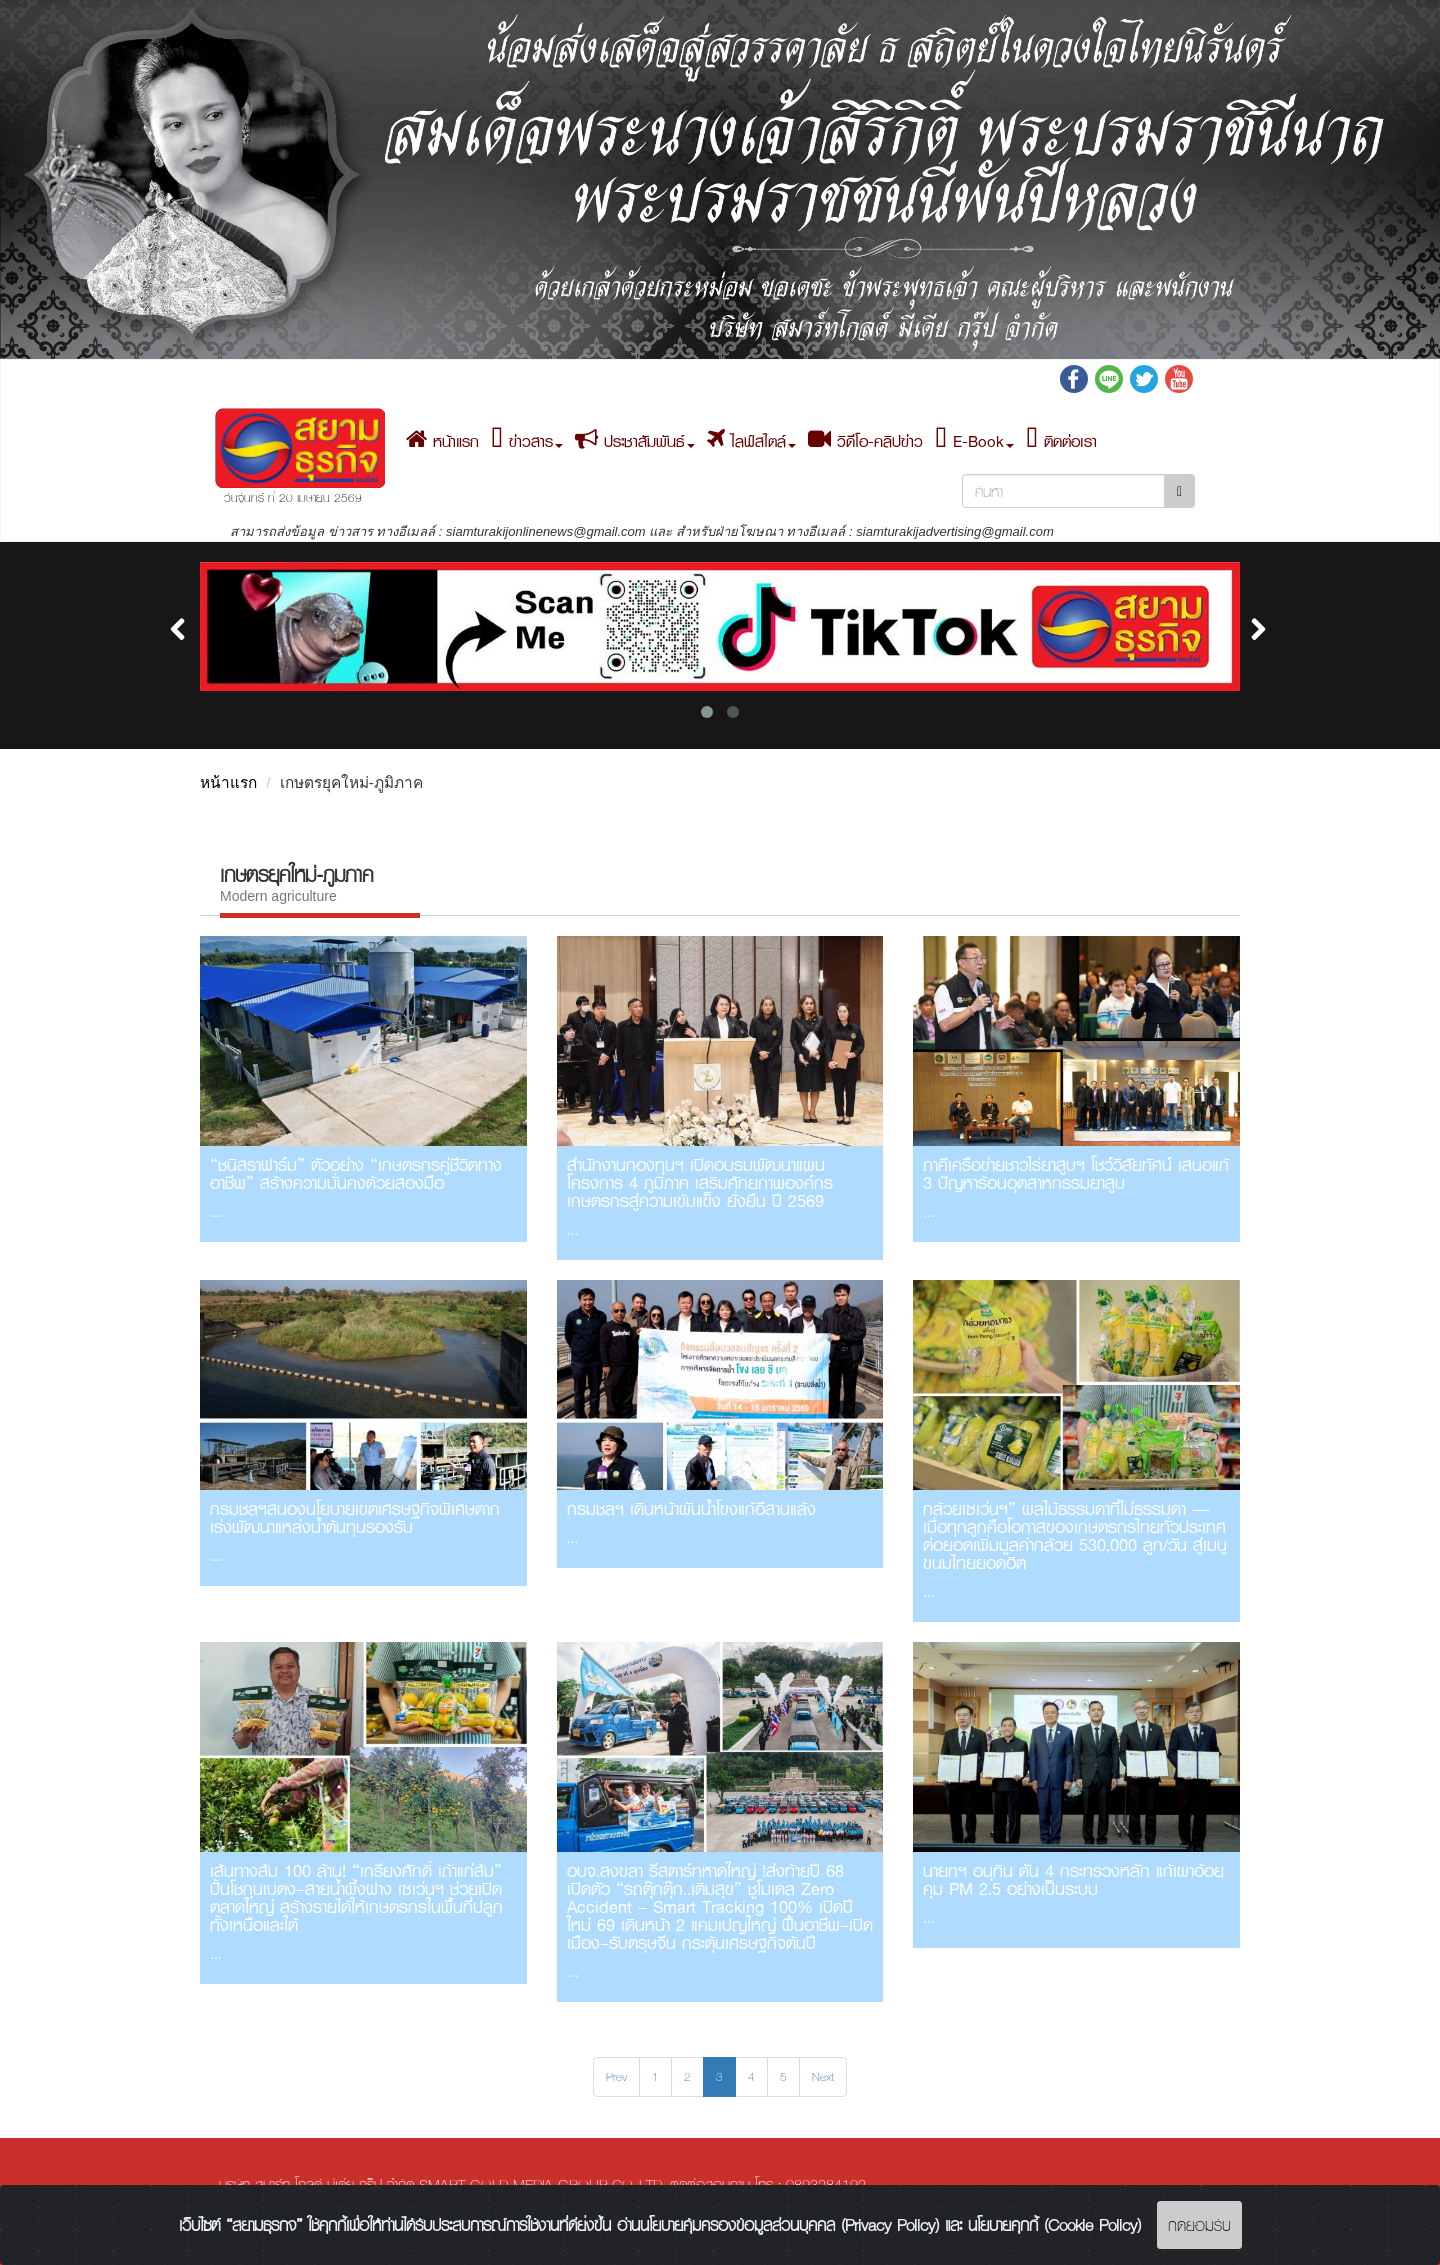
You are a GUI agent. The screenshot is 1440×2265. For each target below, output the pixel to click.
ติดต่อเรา (1061, 441)
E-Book (974, 441)
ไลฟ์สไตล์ (751, 441)
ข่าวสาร (527, 441)
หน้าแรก (442, 441)
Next (823, 2076)
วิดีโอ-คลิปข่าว (865, 441)
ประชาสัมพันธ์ (635, 441)
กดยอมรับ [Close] (1199, 2225)
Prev (616, 2076)
